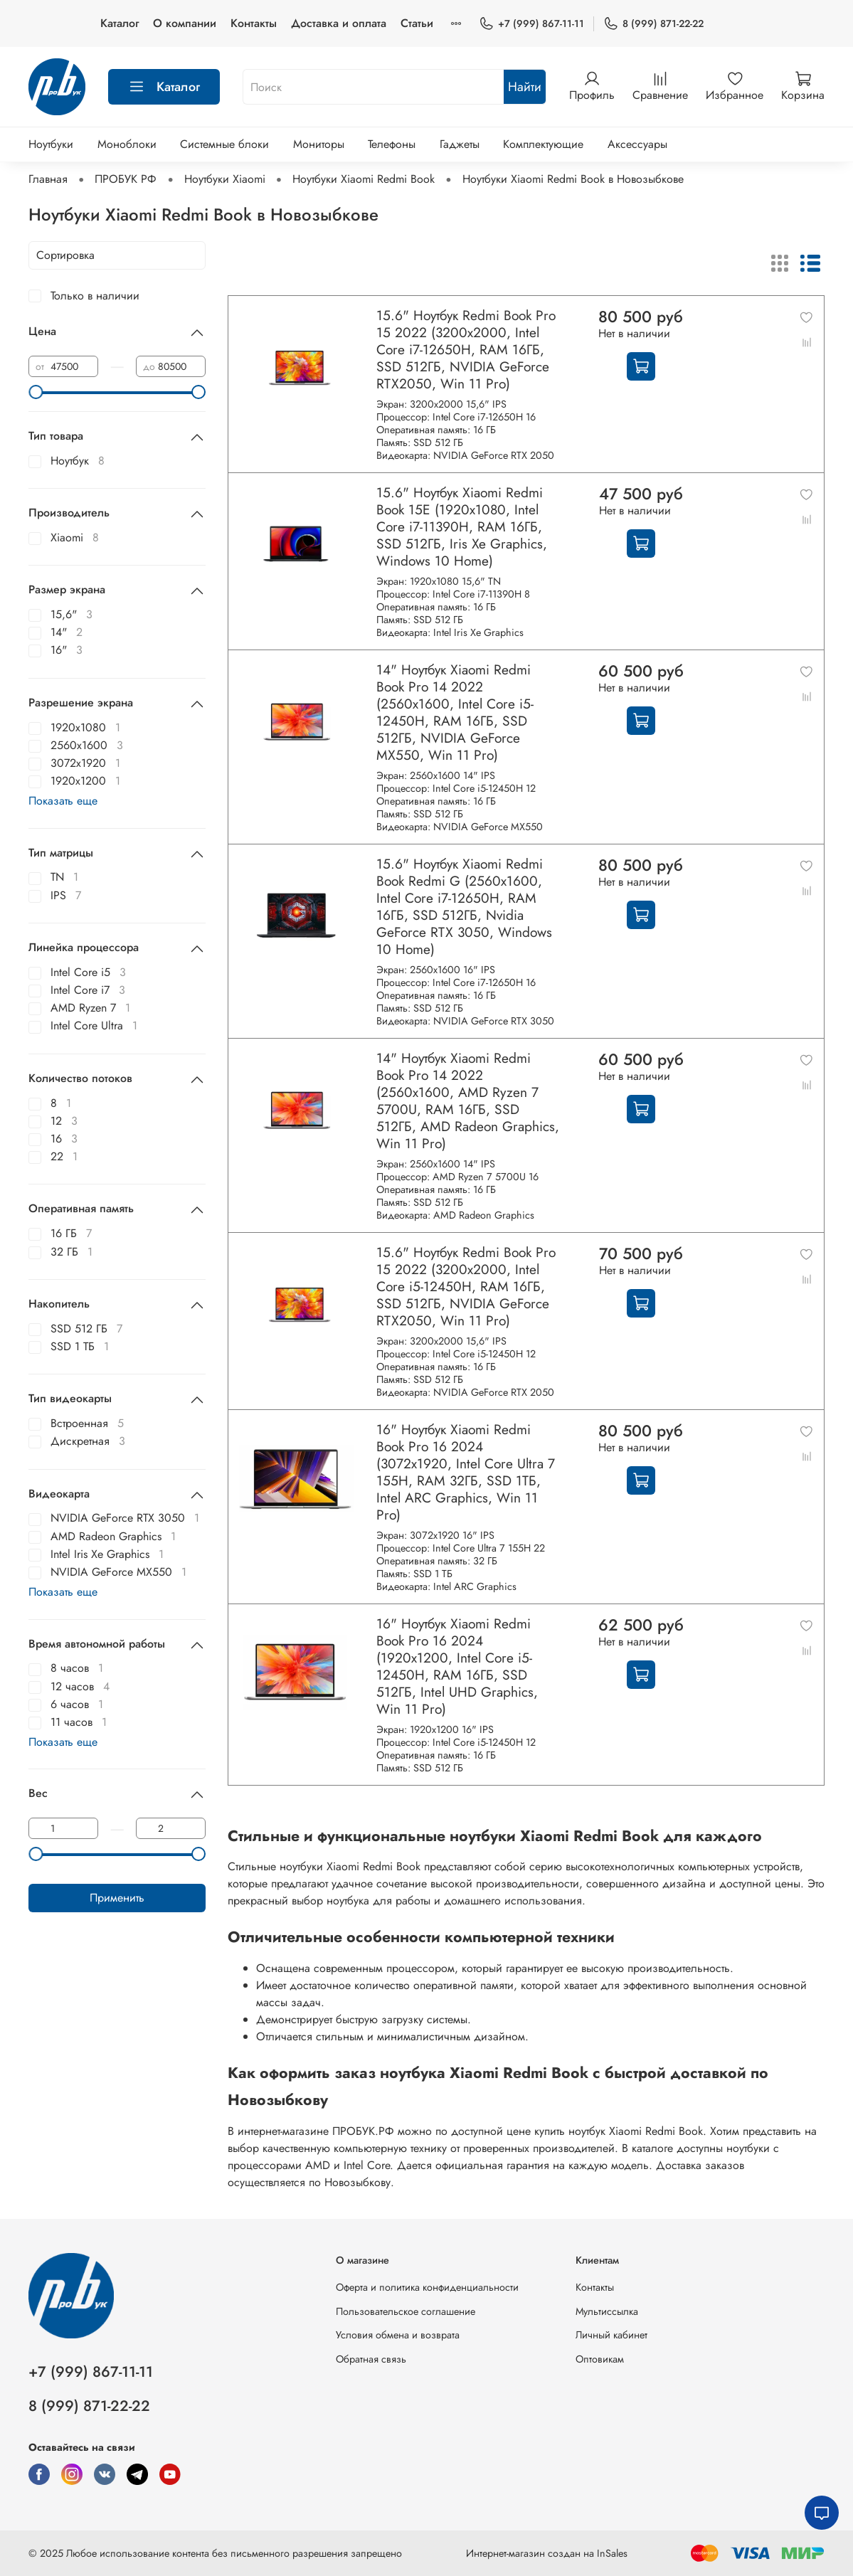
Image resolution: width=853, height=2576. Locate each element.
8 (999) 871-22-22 (653, 23)
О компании (184, 23)
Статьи (417, 23)
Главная (48, 179)
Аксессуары (637, 144)
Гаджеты (460, 144)
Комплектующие (543, 144)
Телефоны (391, 144)
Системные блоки (224, 144)
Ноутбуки (50, 144)
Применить (117, 1897)
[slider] (35, 392)
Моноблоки (127, 144)
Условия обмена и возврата (398, 2335)
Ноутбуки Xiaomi (224, 179)
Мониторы (318, 144)
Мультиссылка (607, 2311)
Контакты (254, 23)
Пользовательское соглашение (405, 2311)
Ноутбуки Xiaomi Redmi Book (363, 179)
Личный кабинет (611, 2335)
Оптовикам (600, 2359)
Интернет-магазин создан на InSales (546, 2553)
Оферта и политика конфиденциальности (427, 2287)
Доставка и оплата (338, 23)
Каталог (119, 23)
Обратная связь (371, 2359)
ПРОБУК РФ (126, 179)
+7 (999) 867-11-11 (531, 23)
